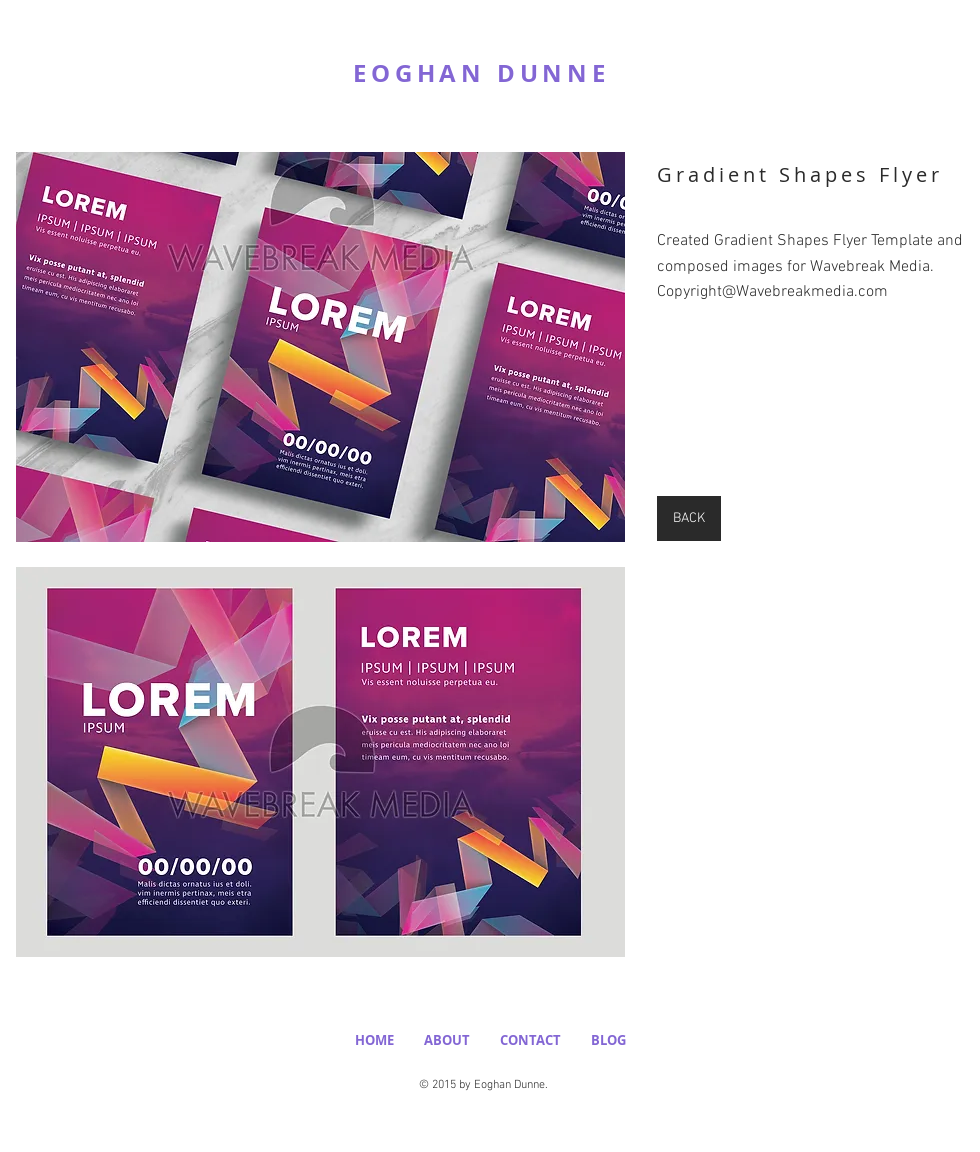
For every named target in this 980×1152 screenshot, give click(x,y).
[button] (320, 347)
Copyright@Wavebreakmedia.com (772, 292)
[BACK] (689, 518)
